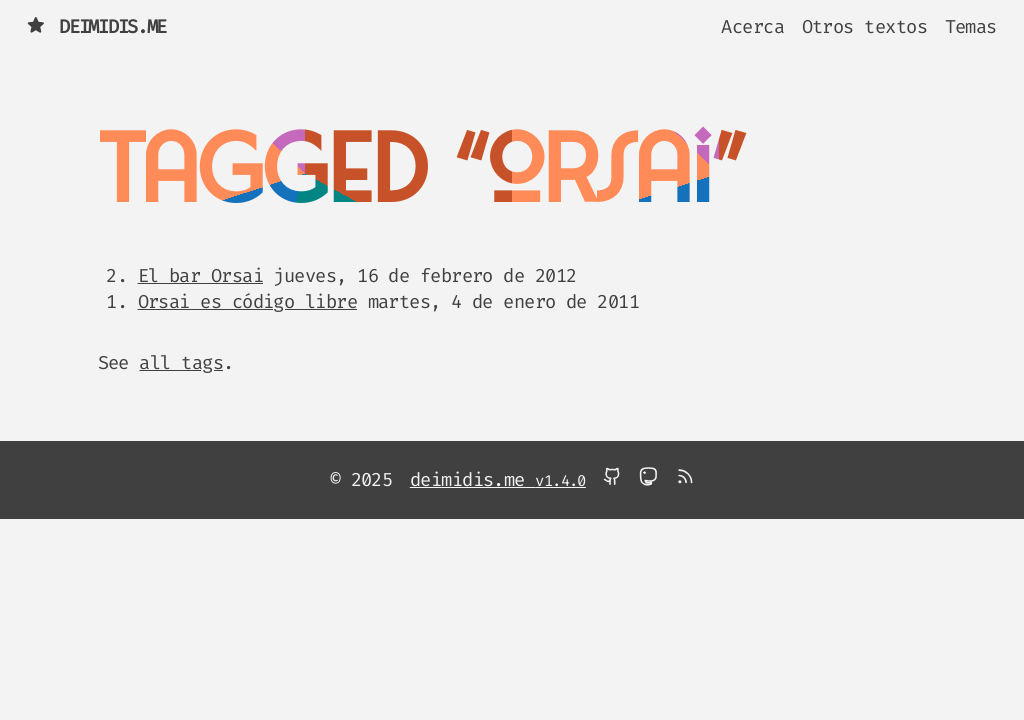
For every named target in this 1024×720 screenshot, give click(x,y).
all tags (181, 362)
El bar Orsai (200, 275)
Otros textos (864, 26)
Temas (971, 26)
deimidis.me (96, 26)
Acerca (752, 26)
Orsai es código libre (247, 301)
